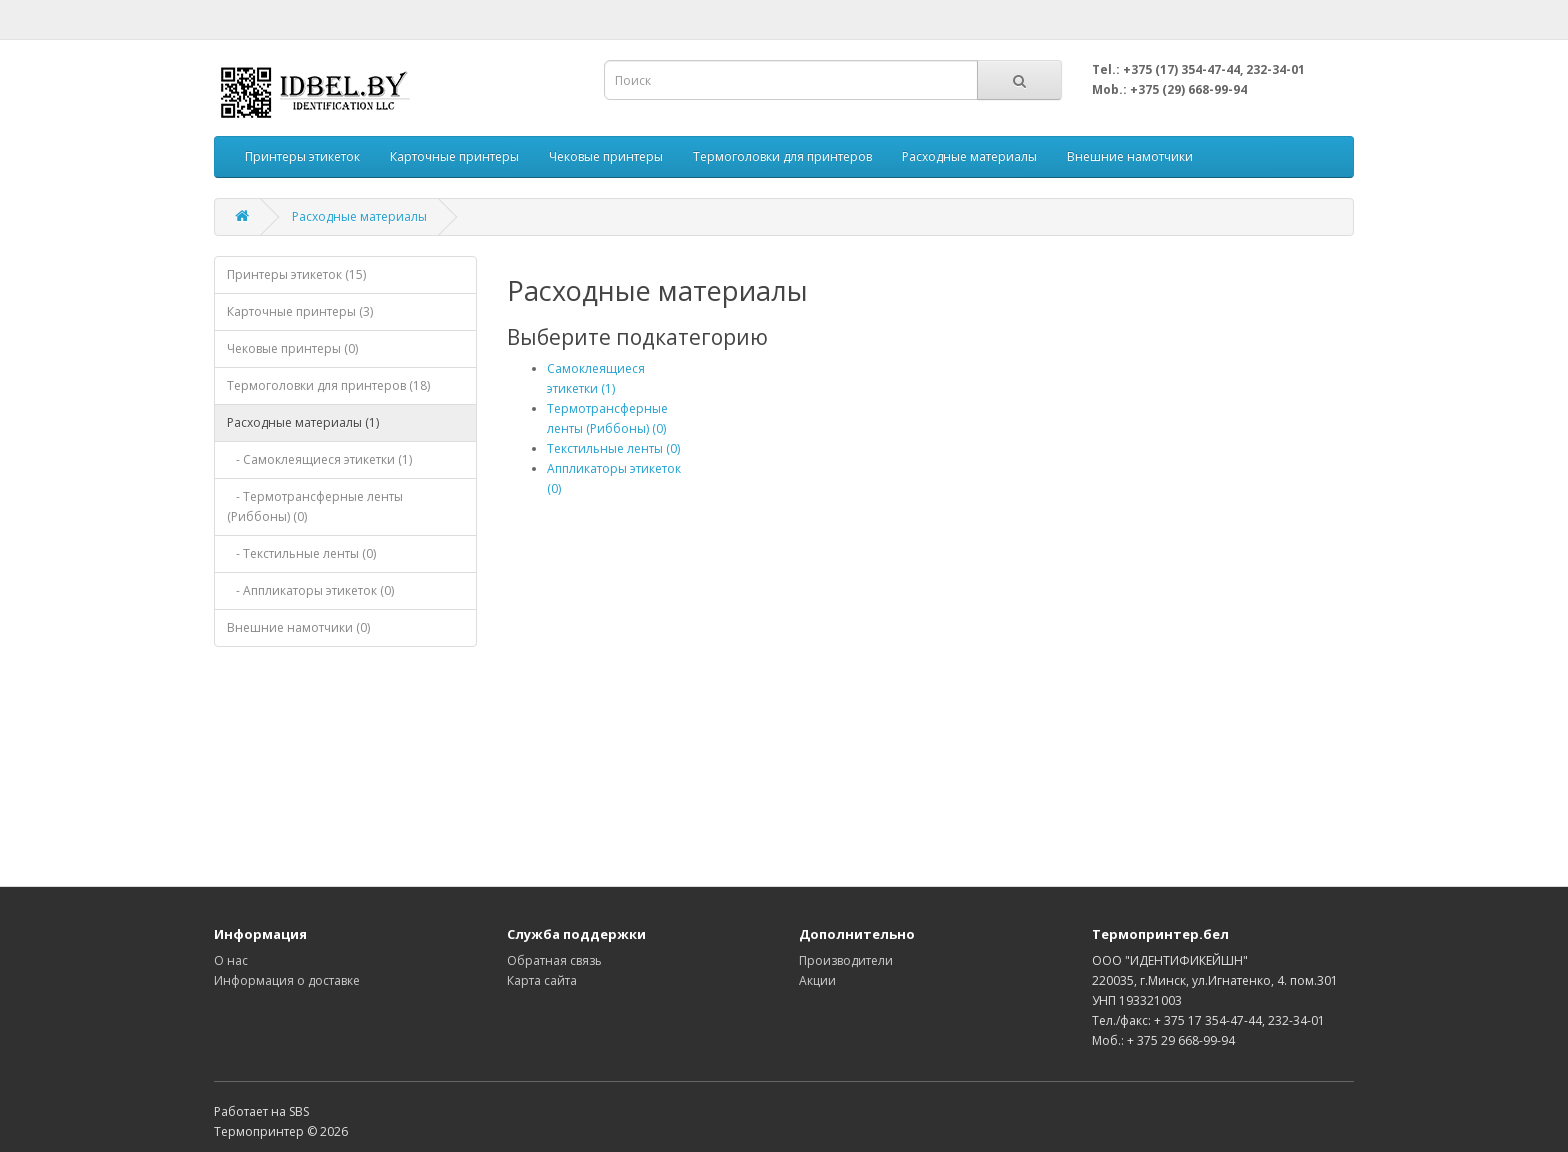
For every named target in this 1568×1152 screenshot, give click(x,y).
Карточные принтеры (454, 156)
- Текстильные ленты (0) (301, 553)
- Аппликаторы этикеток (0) (310, 590)
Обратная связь (554, 960)
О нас (231, 960)
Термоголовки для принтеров (782, 156)
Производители (846, 960)
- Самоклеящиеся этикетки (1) (319, 459)
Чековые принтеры (606, 156)
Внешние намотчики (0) (298, 627)
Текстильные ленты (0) (613, 448)
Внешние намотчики (1130, 156)
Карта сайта (542, 980)
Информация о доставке (287, 980)
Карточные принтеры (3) (300, 311)
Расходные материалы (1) (303, 422)
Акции (817, 980)
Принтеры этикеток (302, 156)
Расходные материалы (969, 156)
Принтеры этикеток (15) (296, 274)
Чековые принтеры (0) (292, 348)
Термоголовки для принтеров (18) (328, 385)
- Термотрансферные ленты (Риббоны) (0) (315, 506)
